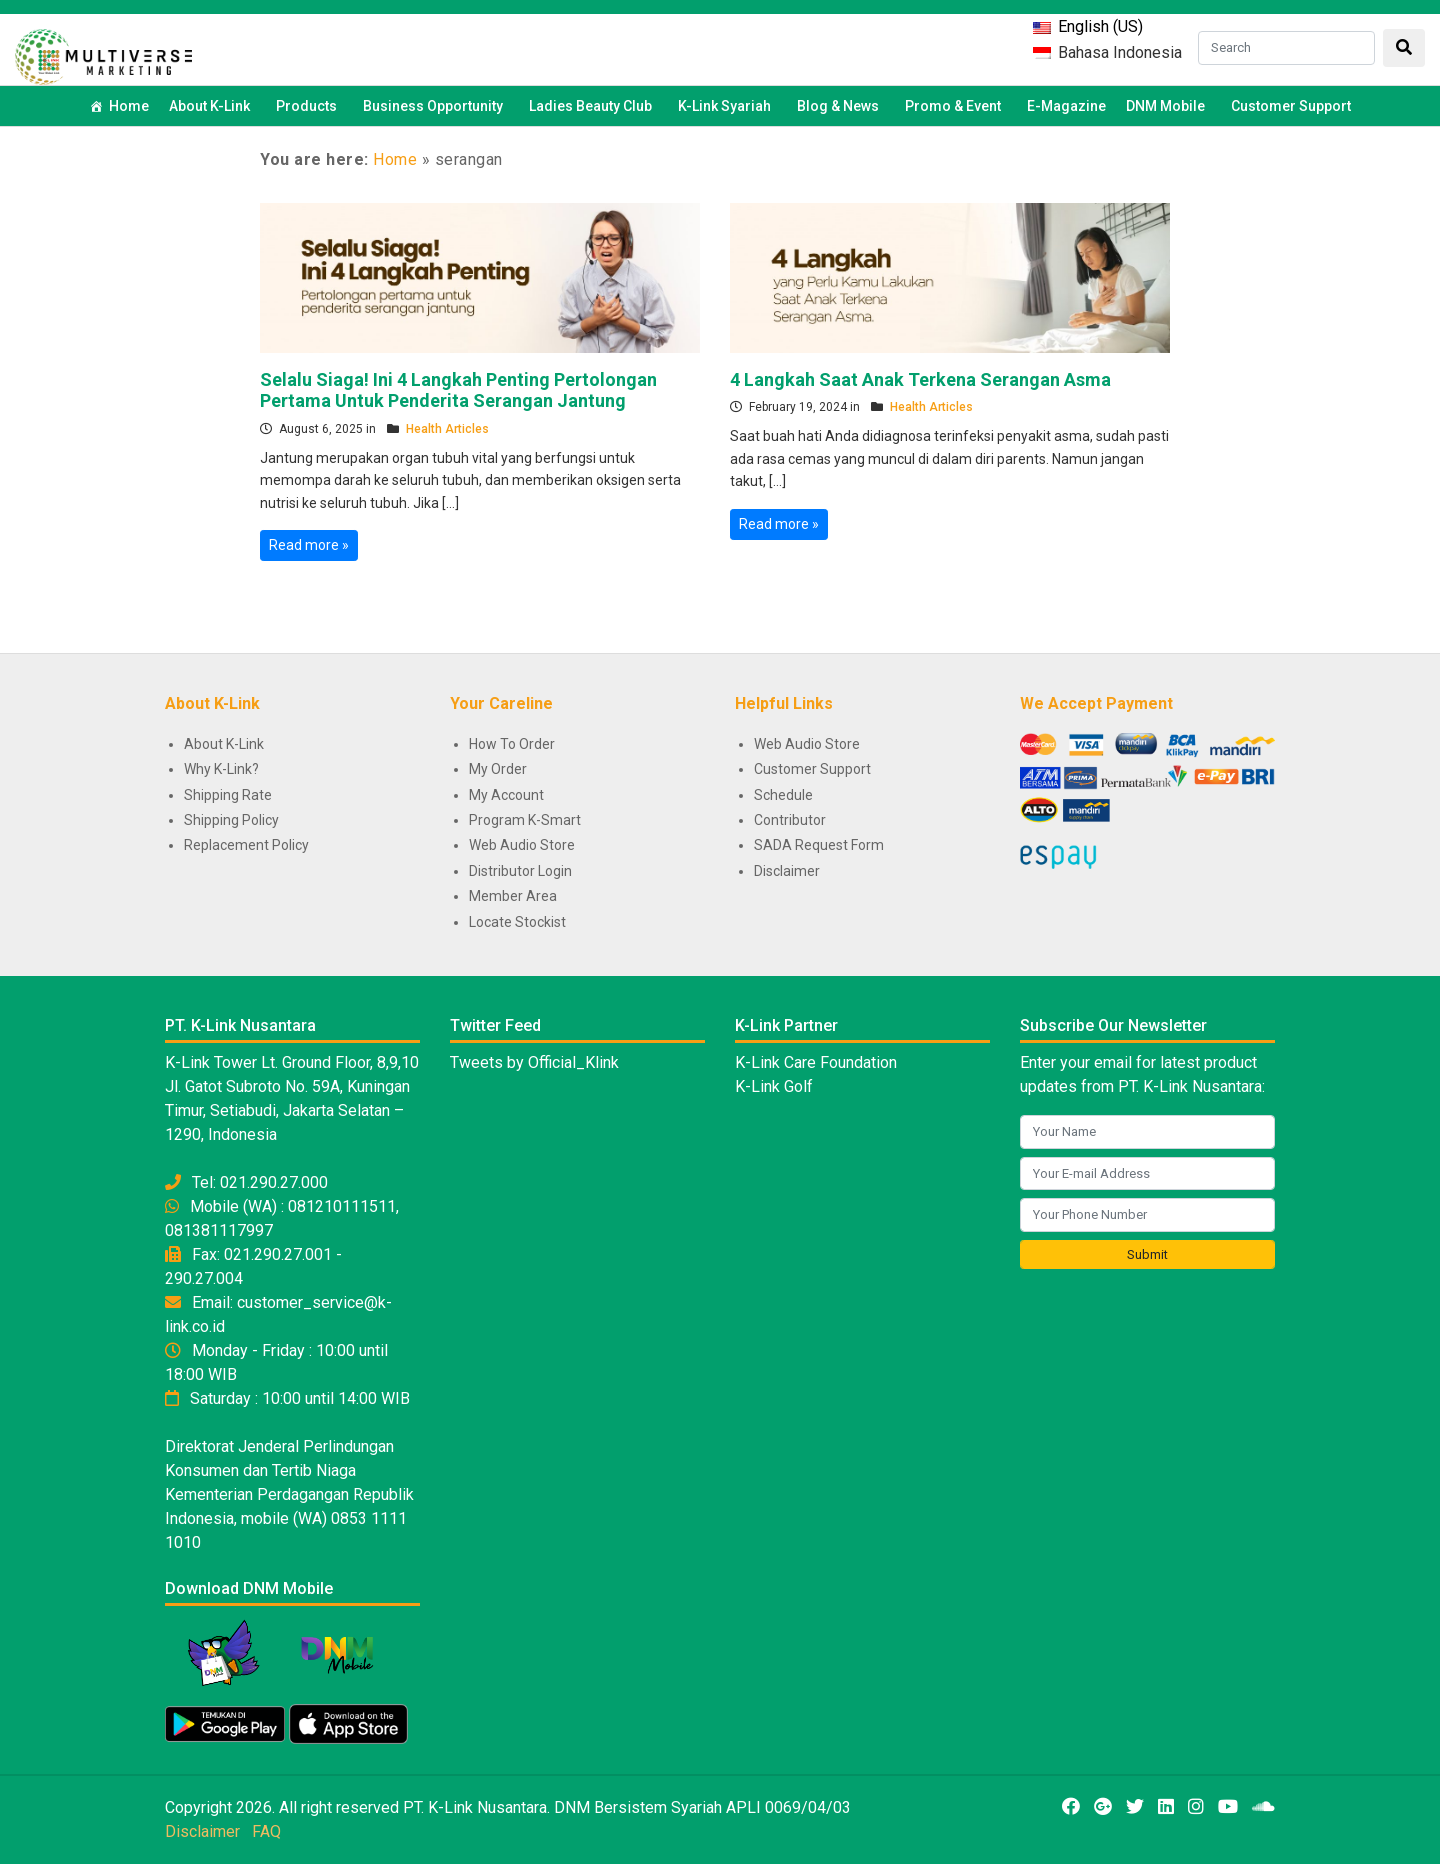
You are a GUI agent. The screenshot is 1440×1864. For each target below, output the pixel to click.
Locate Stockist (517, 922)
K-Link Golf (774, 1086)
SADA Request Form (819, 845)
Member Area (513, 896)
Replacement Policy (246, 845)
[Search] (1286, 48)
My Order (498, 769)
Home (129, 106)
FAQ (266, 1831)
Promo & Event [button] (956, 106)
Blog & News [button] (841, 106)
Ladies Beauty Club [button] (593, 106)
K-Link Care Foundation (816, 1062)
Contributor (790, 820)
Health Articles (447, 429)
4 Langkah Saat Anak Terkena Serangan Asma (920, 379)
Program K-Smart (525, 820)
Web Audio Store (522, 845)
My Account (506, 795)
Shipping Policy (231, 820)
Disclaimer (787, 871)
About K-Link (224, 744)
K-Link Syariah (727, 106)
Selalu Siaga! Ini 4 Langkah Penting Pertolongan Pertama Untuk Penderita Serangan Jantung (458, 390)
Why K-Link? (221, 769)
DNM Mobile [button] (1168, 106)
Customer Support (1291, 106)
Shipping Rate (228, 795)
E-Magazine (1066, 106)
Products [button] (309, 106)
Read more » (309, 545)
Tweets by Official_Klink (534, 1062)
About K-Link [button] (212, 106)
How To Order (512, 744)
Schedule (783, 795)
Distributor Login (520, 871)
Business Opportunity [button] (436, 106)
